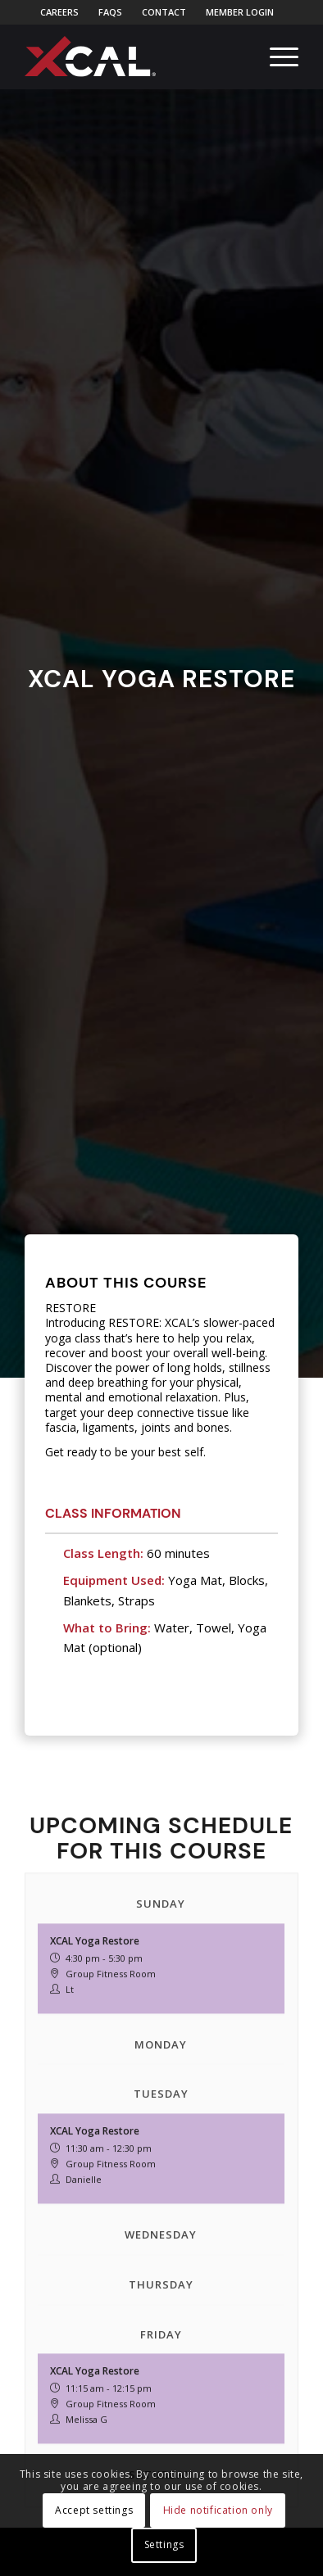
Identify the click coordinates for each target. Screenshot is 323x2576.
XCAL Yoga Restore (94, 2092)
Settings (164, 2544)
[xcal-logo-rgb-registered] (90, 56)
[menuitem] (60, 12)
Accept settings (94, 2510)
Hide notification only (218, 2510)
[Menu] (275, 56)
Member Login (240, 12)
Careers (59, 12)
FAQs (110, 12)
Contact (164, 12)
